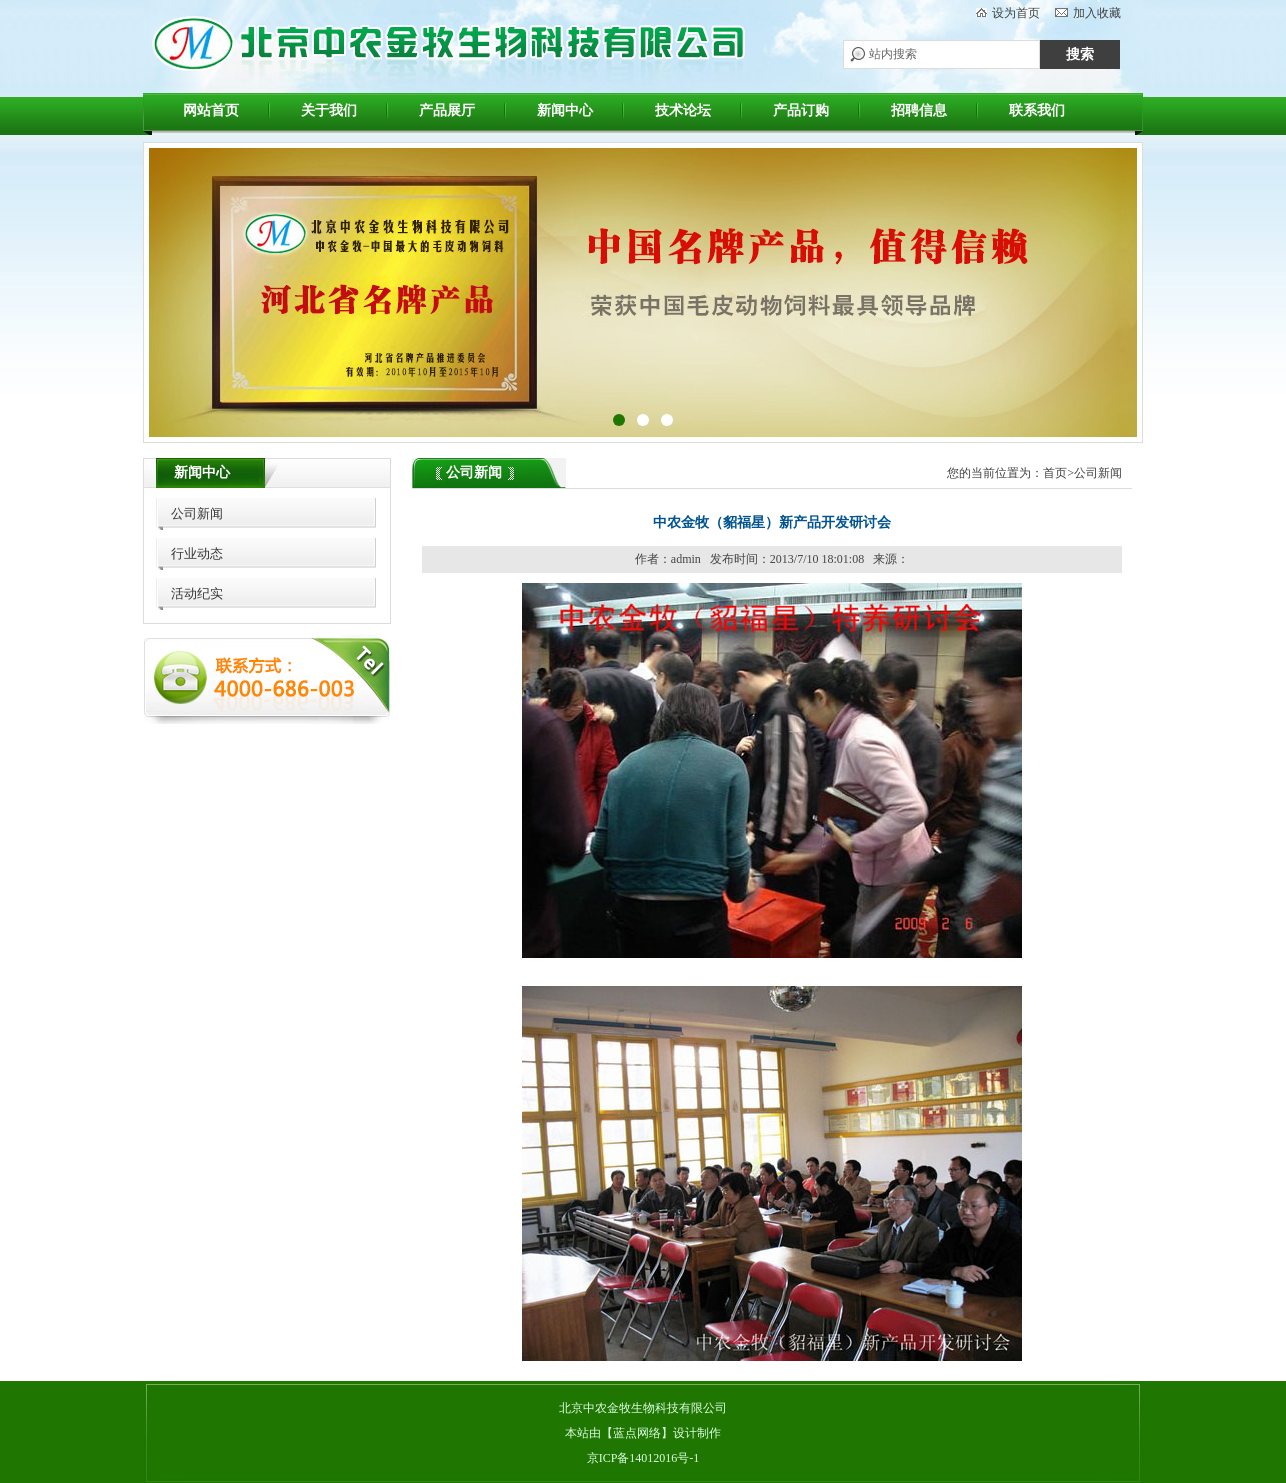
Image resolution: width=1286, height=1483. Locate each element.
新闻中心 (565, 110)
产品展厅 (447, 110)
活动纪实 (197, 593)
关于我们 (329, 110)
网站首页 (211, 110)
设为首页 (1016, 13)
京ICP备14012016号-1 (643, 1458)
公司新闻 (197, 513)
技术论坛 (683, 110)
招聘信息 (919, 110)
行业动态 (197, 553)
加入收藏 (1097, 13)
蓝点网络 (637, 1433)
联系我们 (1037, 110)
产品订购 (801, 110)
